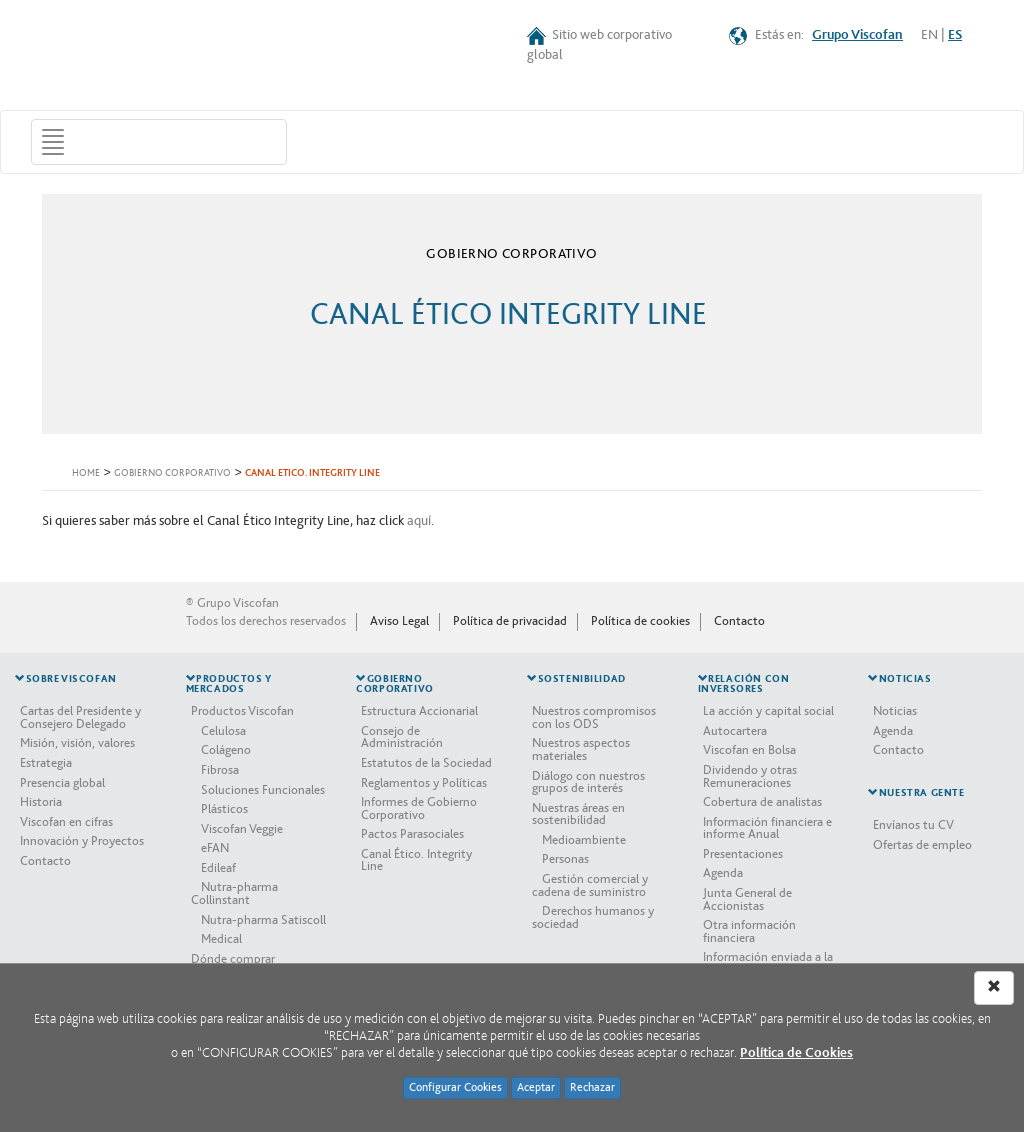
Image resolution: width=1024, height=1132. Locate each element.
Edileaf (218, 868)
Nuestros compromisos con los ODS (594, 717)
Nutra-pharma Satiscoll (263, 920)
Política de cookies (640, 621)
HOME (86, 473)
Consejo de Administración (402, 737)
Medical (221, 939)
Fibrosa (220, 770)
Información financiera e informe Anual (767, 828)
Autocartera (735, 731)
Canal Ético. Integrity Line (416, 860)
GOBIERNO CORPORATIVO (172, 473)
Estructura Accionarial (419, 711)
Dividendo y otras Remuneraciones (750, 776)
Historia (41, 802)
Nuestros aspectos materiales (581, 749)
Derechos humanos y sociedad (593, 917)
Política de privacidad (510, 621)
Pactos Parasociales (412, 834)
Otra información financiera (749, 931)
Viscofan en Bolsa (749, 750)
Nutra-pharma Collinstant (234, 893)
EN (929, 35)
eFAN (215, 848)
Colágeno (226, 750)
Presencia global (62, 783)
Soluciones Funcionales (263, 790)
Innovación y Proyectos (82, 841)
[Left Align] (994, 988)
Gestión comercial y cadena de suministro (590, 885)
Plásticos (224, 809)
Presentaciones (743, 854)
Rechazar (592, 1087)
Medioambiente (584, 840)
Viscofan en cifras (66, 822)
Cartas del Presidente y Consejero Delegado (80, 717)
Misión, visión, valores (77, 743)
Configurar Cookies (455, 1087)
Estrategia (46, 763)
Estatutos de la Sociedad (426, 763)
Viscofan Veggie (242, 829)
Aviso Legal (399, 621)
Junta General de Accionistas (747, 899)
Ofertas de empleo (922, 845)
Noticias (895, 711)
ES (955, 35)
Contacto (739, 621)
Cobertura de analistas (762, 802)
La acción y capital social (768, 711)
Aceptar (536, 1087)
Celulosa (223, 731)
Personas (565, 859)
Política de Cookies (796, 1053)
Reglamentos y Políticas (424, 783)
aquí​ (419, 521)
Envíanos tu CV (913, 825)
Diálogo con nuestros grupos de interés (588, 782)
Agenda (723, 873)
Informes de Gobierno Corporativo (419, 808)
